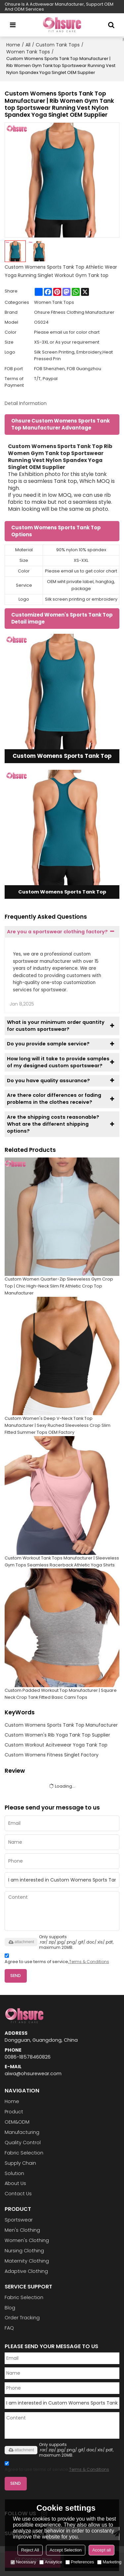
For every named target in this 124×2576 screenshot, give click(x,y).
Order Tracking (22, 2317)
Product (14, 2111)
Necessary (23, 2561)
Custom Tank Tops (58, 44)
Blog (10, 2307)
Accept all (101, 2549)
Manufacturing (22, 2132)
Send (15, 1975)
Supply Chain (20, 2163)
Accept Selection (66, 2549)
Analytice (50, 2561)
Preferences (79, 2561)
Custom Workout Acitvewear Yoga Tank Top (56, 1745)
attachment (21, 1942)
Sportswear (19, 2219)
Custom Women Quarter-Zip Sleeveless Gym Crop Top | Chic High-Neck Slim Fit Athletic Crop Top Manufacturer (59, 1286)
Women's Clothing (27, 2240)
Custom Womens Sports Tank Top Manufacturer (61, 1725)
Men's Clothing (22, 2230)
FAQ (9, 2328)
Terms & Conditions (89, 1961)
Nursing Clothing (24, 2250)
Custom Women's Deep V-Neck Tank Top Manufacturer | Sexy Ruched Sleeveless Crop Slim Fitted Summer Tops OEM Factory (57, 1425)
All (27, 44)
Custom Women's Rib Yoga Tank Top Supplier (57, 1735)
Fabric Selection (24, 2152)
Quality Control (23, 2142)
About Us (15, 2183)
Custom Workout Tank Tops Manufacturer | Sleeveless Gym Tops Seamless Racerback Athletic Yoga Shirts (62, 1561)
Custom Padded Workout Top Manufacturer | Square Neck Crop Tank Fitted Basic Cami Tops (61, 1693)
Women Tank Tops (28, 51)
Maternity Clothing (27, 2261)
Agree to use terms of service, (57, 1959)
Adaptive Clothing (26, 2271)
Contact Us (18, 2193)
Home (13, 44)
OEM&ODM (17, 2122)
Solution (14, 2173)
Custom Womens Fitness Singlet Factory (52, 1754)
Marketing (109, 2561)
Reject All (30, 2549)
